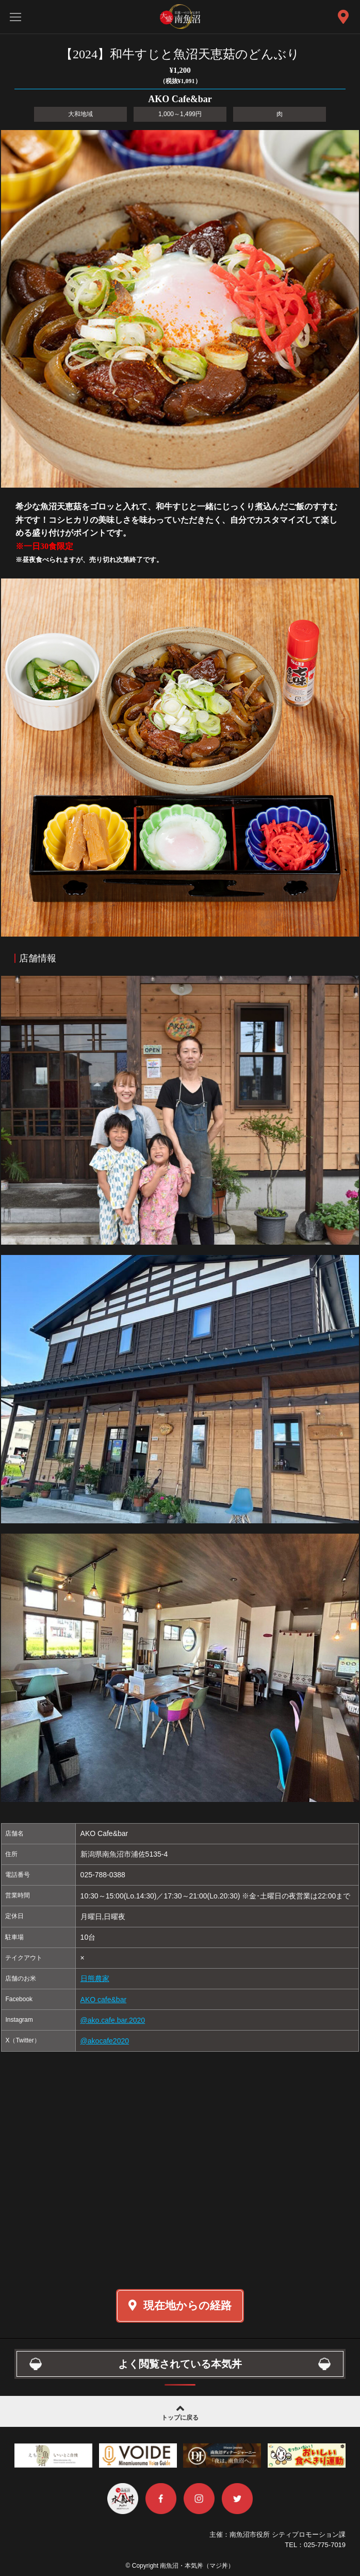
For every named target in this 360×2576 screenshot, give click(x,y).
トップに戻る (180, 2411)
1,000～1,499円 (180, 114)
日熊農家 (94, 1978)
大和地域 (80, 114)
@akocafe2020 (104, 2041)
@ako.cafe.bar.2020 (112, 2020)
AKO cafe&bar (103, 1999)
